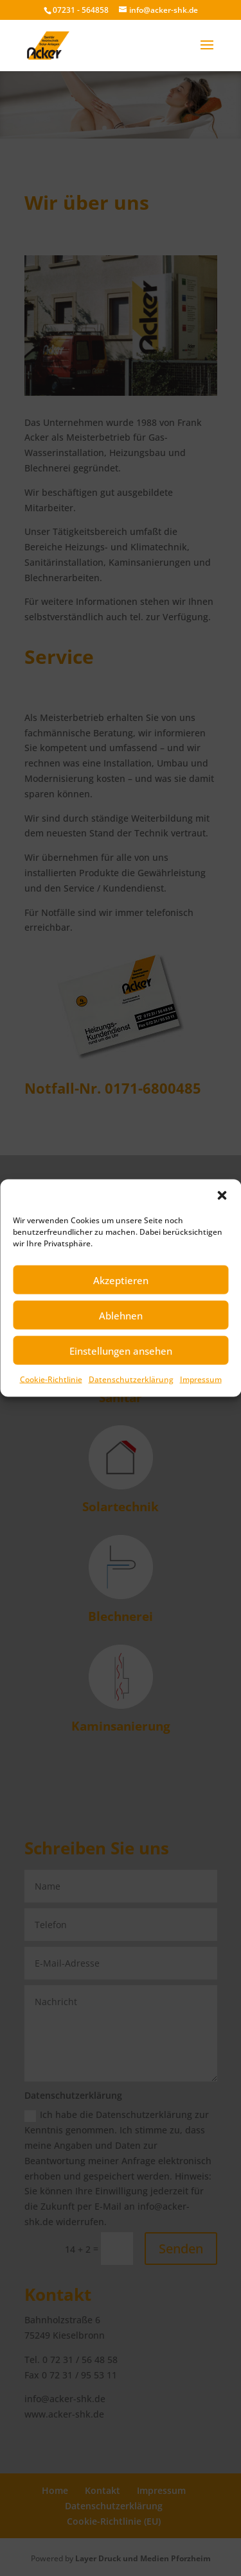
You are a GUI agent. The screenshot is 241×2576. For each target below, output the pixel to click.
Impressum (201, 1379)
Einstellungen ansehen (120, 1350)
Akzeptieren (120, 1279)
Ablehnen (121, 1315)
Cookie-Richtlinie (51, 1379)
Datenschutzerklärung (131, 1379)
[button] (221, 1195)
